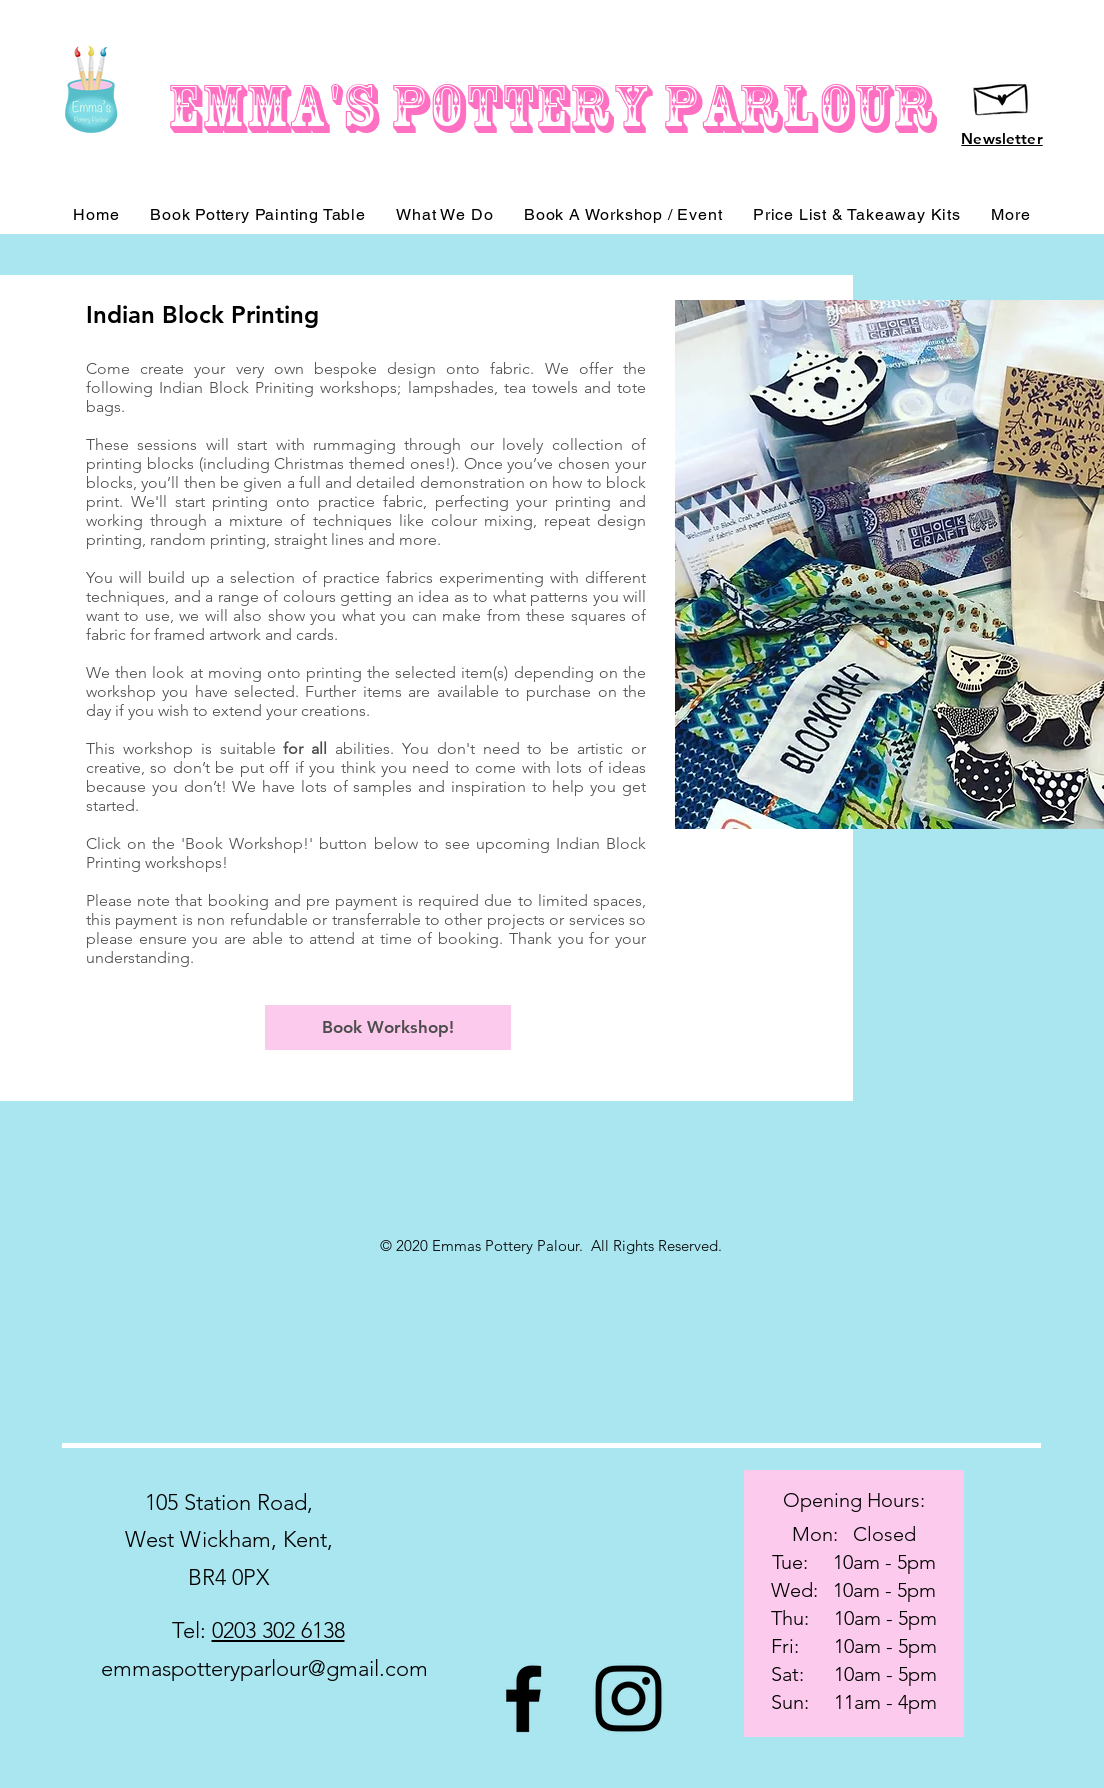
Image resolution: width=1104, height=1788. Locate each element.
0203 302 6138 (278, 1630)
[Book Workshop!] (388, 1027)
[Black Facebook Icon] (523, 1698)
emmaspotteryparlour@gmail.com (264, 1668)
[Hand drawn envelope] (1002, 95)
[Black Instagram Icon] (628, 1698)
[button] (1011, 214)
